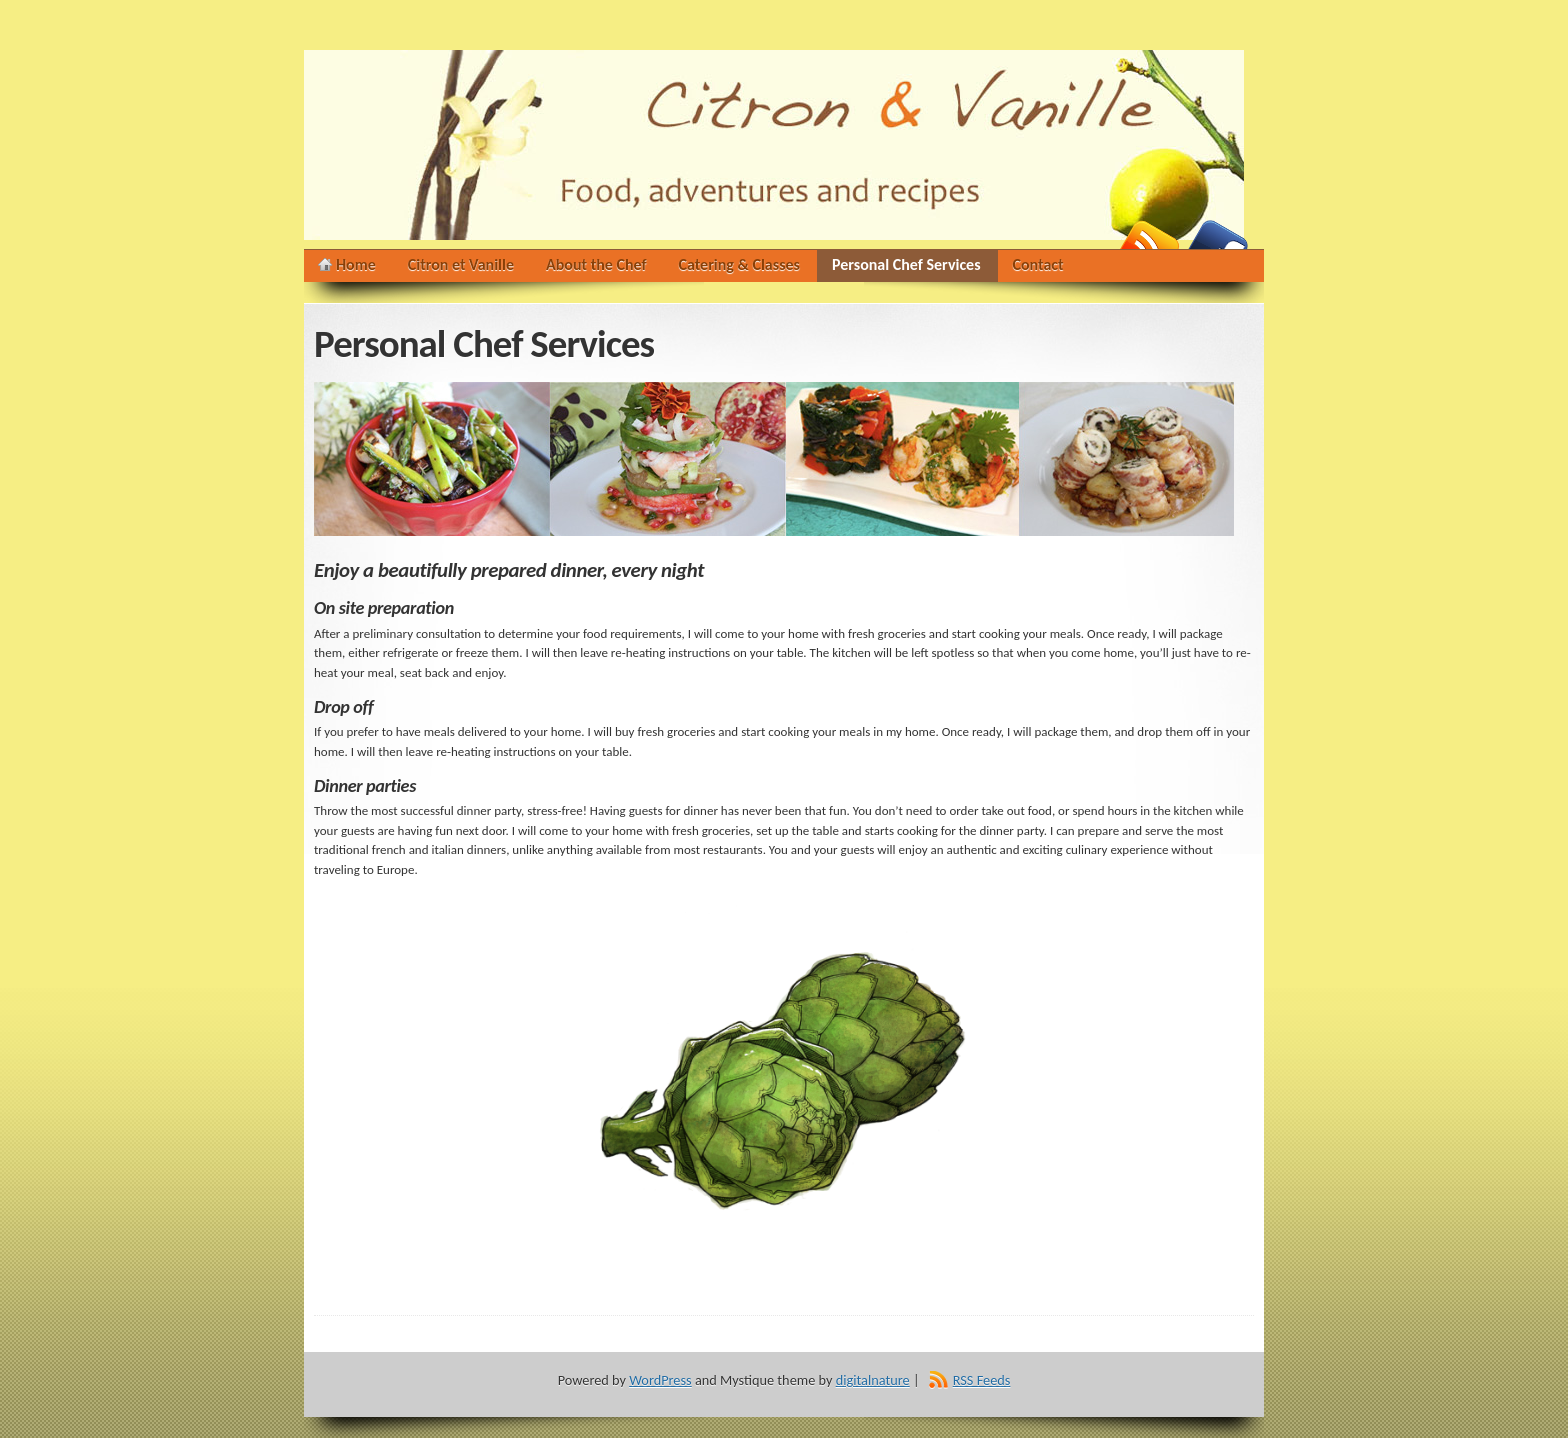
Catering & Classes (739, 264)
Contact (1038, 264)
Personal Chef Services (906, 268)
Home (356, 264)
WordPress (660, 1380)
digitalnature (873, 1380)
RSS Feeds (982, 1380)
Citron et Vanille (461, 264)
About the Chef (596, 264)
